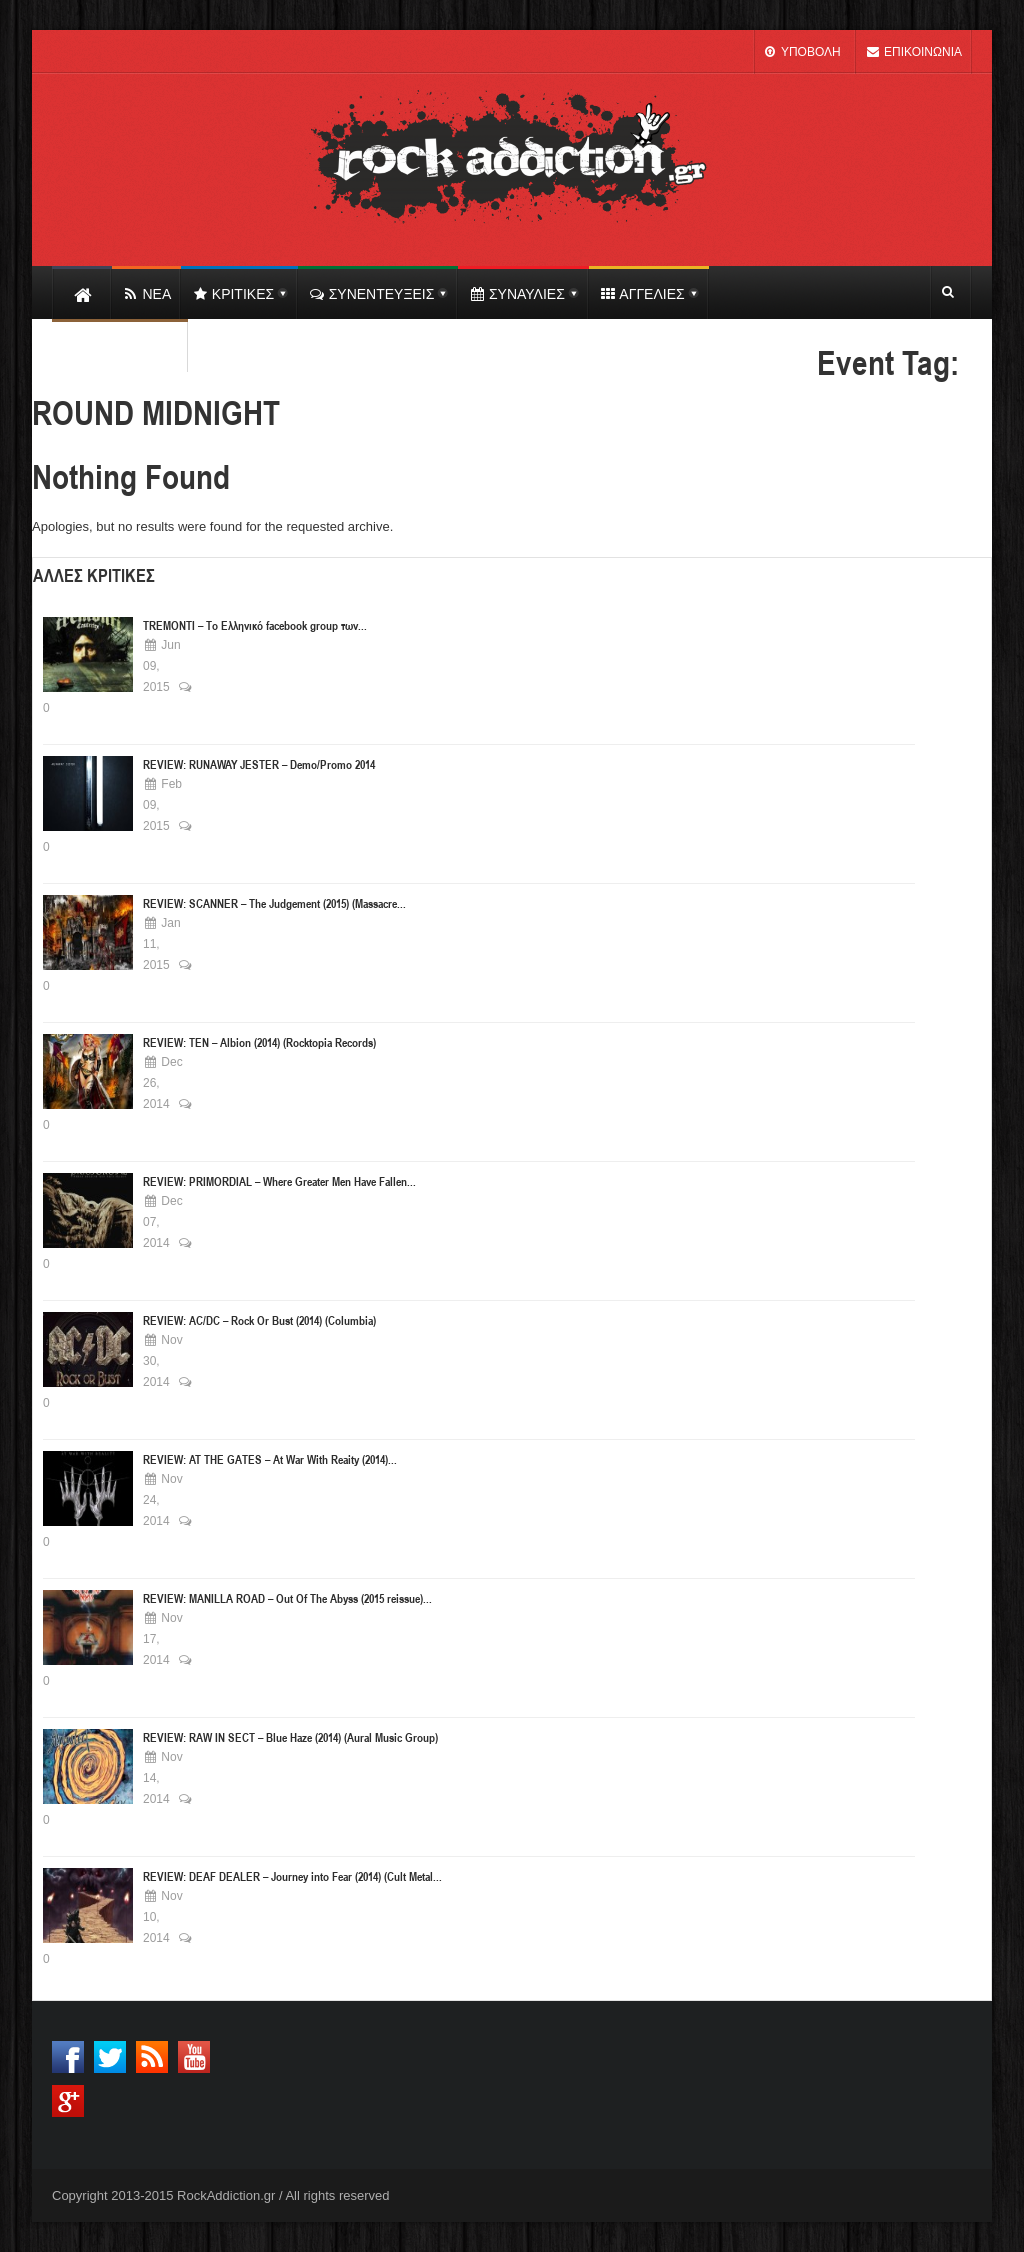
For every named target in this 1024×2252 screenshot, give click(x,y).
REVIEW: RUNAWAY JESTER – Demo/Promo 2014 (259, 764)
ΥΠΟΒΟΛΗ (802, 52)
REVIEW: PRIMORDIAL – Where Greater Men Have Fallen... (279, 1181)
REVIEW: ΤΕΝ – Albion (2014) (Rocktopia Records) (259, 1042)
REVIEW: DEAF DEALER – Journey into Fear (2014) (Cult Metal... (292, 1876)
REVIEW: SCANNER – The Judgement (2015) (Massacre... (274, 903)
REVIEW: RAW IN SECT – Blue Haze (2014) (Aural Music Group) (290, 1737)
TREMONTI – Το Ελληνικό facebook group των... (255, 625)
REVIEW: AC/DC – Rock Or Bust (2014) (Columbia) (259, 1320)
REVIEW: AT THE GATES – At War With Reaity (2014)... (270, 1459)
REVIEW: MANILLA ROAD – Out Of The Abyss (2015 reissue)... (287, 1598)
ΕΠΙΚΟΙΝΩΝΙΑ (914, 52)
